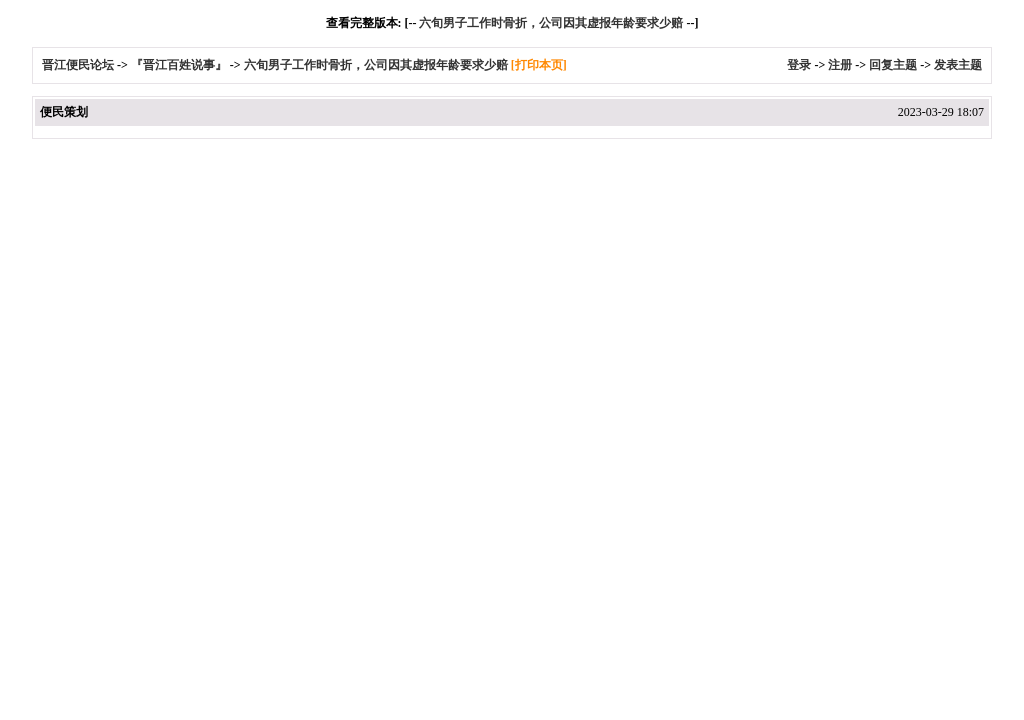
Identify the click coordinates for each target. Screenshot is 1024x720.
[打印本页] (539, 65)
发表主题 (958, 65)
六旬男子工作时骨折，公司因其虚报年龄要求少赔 (551, 23)
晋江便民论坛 (78, 65)
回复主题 (893, 65)
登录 (799, 65)
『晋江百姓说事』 (179, 65)
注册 (840, 65)
